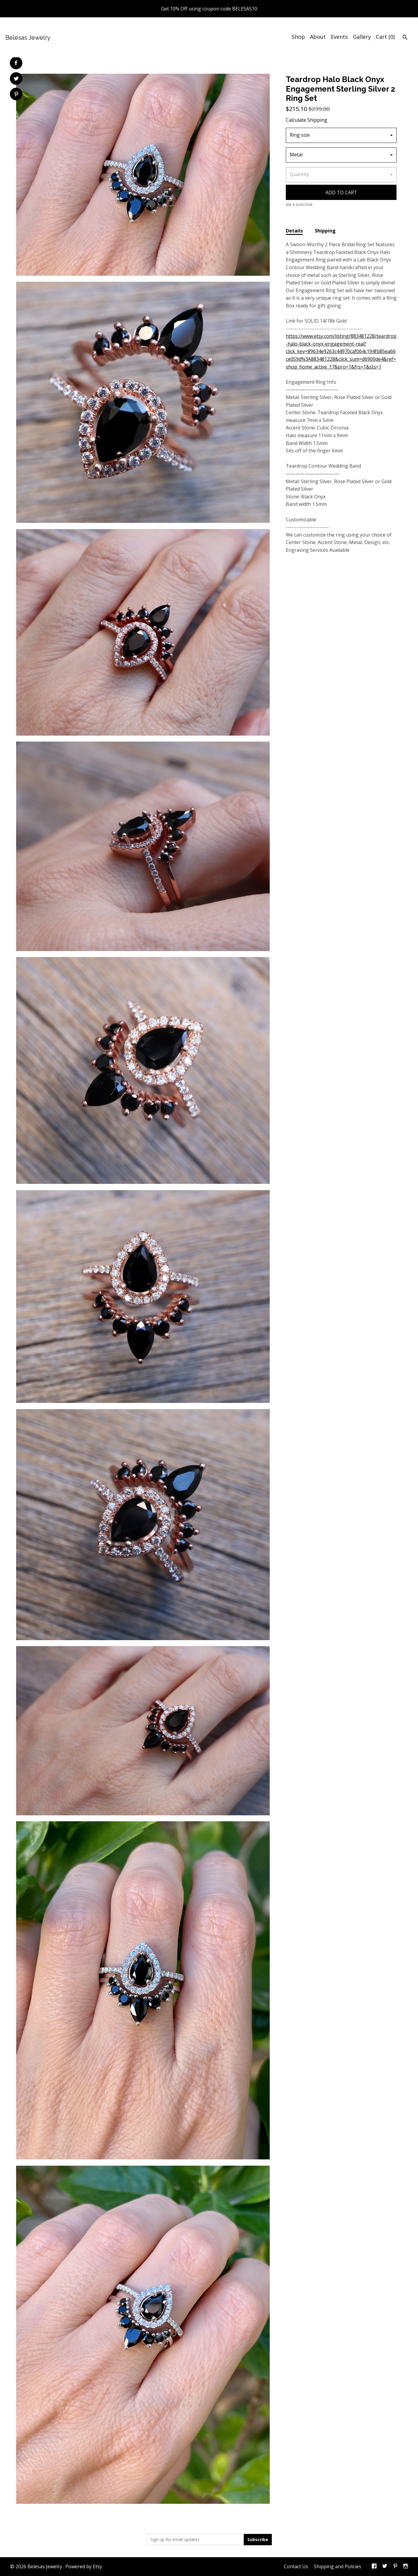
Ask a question (299, 204)
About (318, 36)
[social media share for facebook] (15, 63)
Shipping (325, 230)
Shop (298, 36)
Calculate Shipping (306, 120)
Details (294, 230)
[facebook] (374, 2566)
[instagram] (405, 2566)
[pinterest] (395, 2566)
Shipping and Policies (337, 2566)
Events (339, 36)
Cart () (385, 36)
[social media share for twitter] (16, 79)
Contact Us (296, 2566)
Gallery (362, 36)
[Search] (405, 38)
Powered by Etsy (83, 2566)
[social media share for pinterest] (16, 94)
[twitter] (384, 2566)
